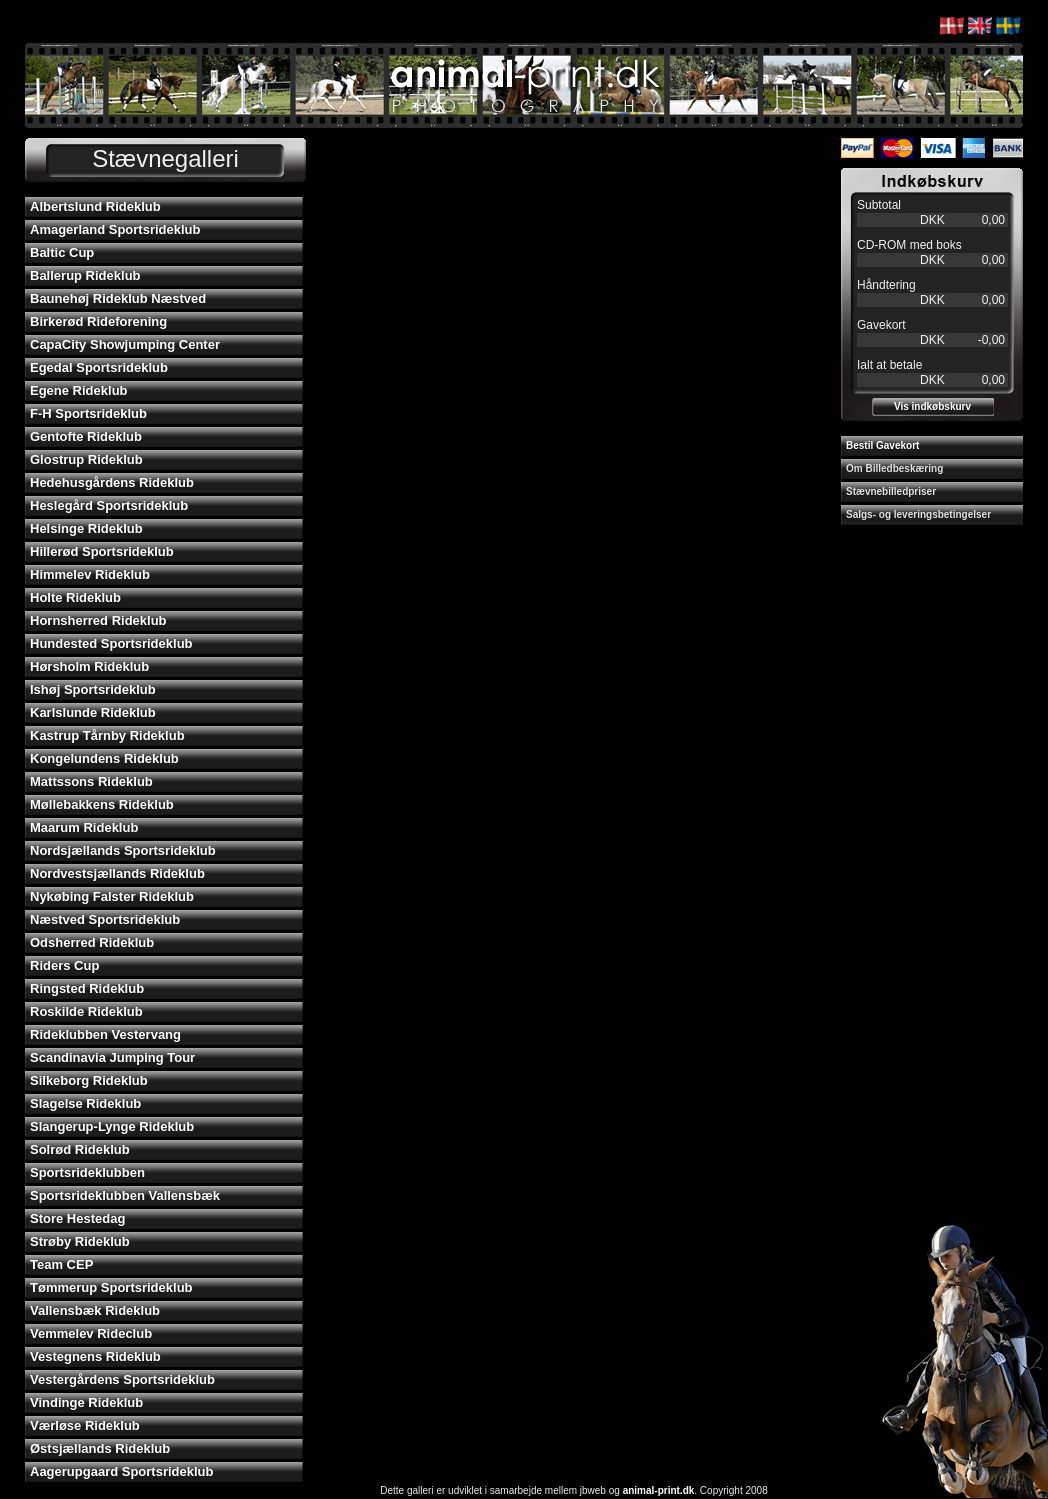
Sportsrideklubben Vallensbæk (125, 1195)
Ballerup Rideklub (85, 275)
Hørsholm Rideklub (89, 666)
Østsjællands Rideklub (100, 1448)
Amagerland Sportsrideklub (115, 229)
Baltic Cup (62, 252)
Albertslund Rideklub (95, 206)
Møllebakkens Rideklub (102, 804)
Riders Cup (64, 965)
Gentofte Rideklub (86, 436)
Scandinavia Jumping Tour (112, 1057)
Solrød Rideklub (80, 1149)
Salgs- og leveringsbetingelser (918, 514)
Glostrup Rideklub (86, 459)
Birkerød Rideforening (98, 321)
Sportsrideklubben (87, 1172)
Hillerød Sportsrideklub (102, 551)
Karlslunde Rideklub (93, 712)
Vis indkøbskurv (932, 406)
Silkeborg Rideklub (89, 1080)
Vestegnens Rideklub (95, 1356)
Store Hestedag (77, 1218)
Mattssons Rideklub (91, 781)
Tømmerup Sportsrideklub (111, 1287)
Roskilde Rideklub (86, 1011)
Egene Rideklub (79, 390)
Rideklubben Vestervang (105, 1034)
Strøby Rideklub (80, 1241)
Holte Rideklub (75, 597)
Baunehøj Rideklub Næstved (118, 298)
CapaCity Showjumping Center (125, 344)
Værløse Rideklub (85, 1425)
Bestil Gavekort (882, 445)
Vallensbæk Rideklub (95, 1310)
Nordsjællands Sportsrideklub (123, 850)
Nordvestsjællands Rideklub (117, 873)
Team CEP (61, 1264)
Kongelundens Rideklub (104, 758)
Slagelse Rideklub (85, 1103)
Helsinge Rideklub (86, 528)
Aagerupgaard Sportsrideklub (121, 1471)
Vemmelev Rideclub (91, 1333)
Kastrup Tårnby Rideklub (107, 735)
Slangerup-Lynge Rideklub (112, 1126)
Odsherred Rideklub (92, 942)
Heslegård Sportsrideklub (109, 505)
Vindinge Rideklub (86, 1402)
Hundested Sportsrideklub (111, 643)
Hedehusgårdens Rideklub (112, 482)
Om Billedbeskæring (894, 468)
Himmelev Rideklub (90, 574)
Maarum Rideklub (84, 827)
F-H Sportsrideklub (88, 413)
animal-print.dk (659, 1490)
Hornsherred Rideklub (98, 620)
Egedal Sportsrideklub (99, 367)
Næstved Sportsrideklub (105, 919)
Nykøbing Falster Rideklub (112, 896)
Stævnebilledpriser (891, 491)
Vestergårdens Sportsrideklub (122, 1379)
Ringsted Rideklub (87, 988)
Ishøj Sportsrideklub (93, 689)
